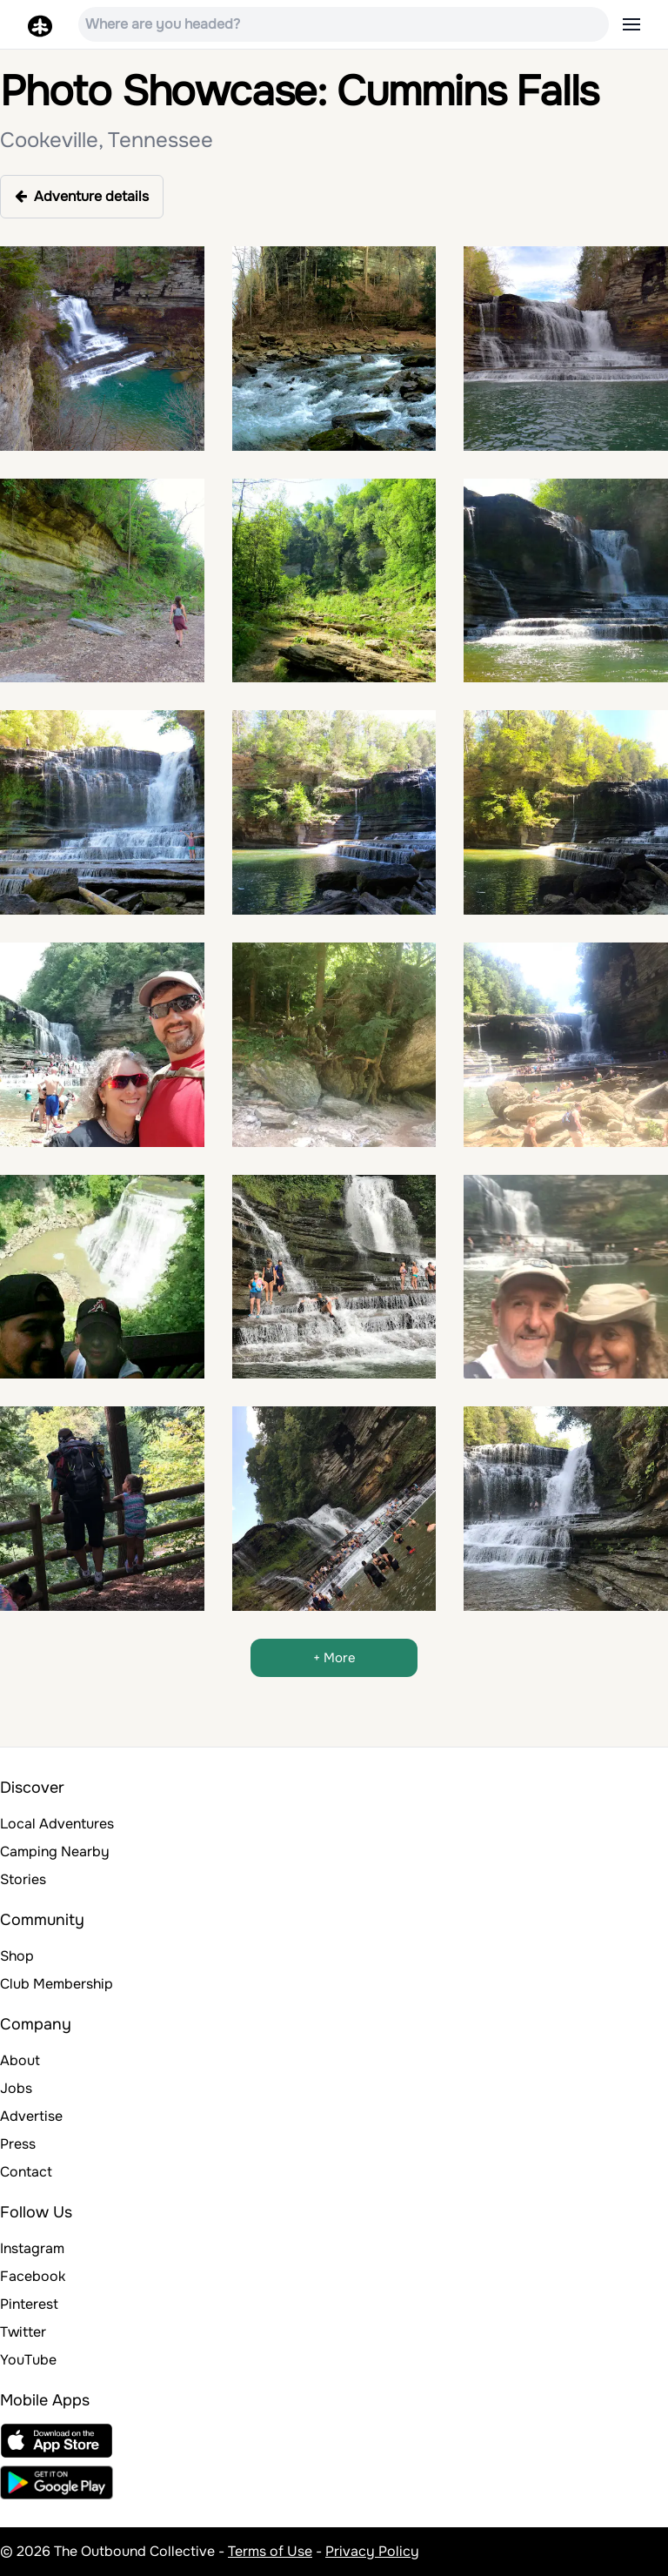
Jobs (16, 2088)
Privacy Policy (372, 2551)
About (20, 2060)
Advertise (31, 2116)
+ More (334, 1658)
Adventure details (82, 196)
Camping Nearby (55, 1851)
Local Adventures (57, 1824)
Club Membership (56, 1984)
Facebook (32, 2276)
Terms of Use (270, 2551)
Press (18, 2144)
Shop (17, 1956)
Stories (23, 1879)
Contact (26, 2172)
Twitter (23, 2332)
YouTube (28, 2360)
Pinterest (29, 2304)
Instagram (32, 2248)
